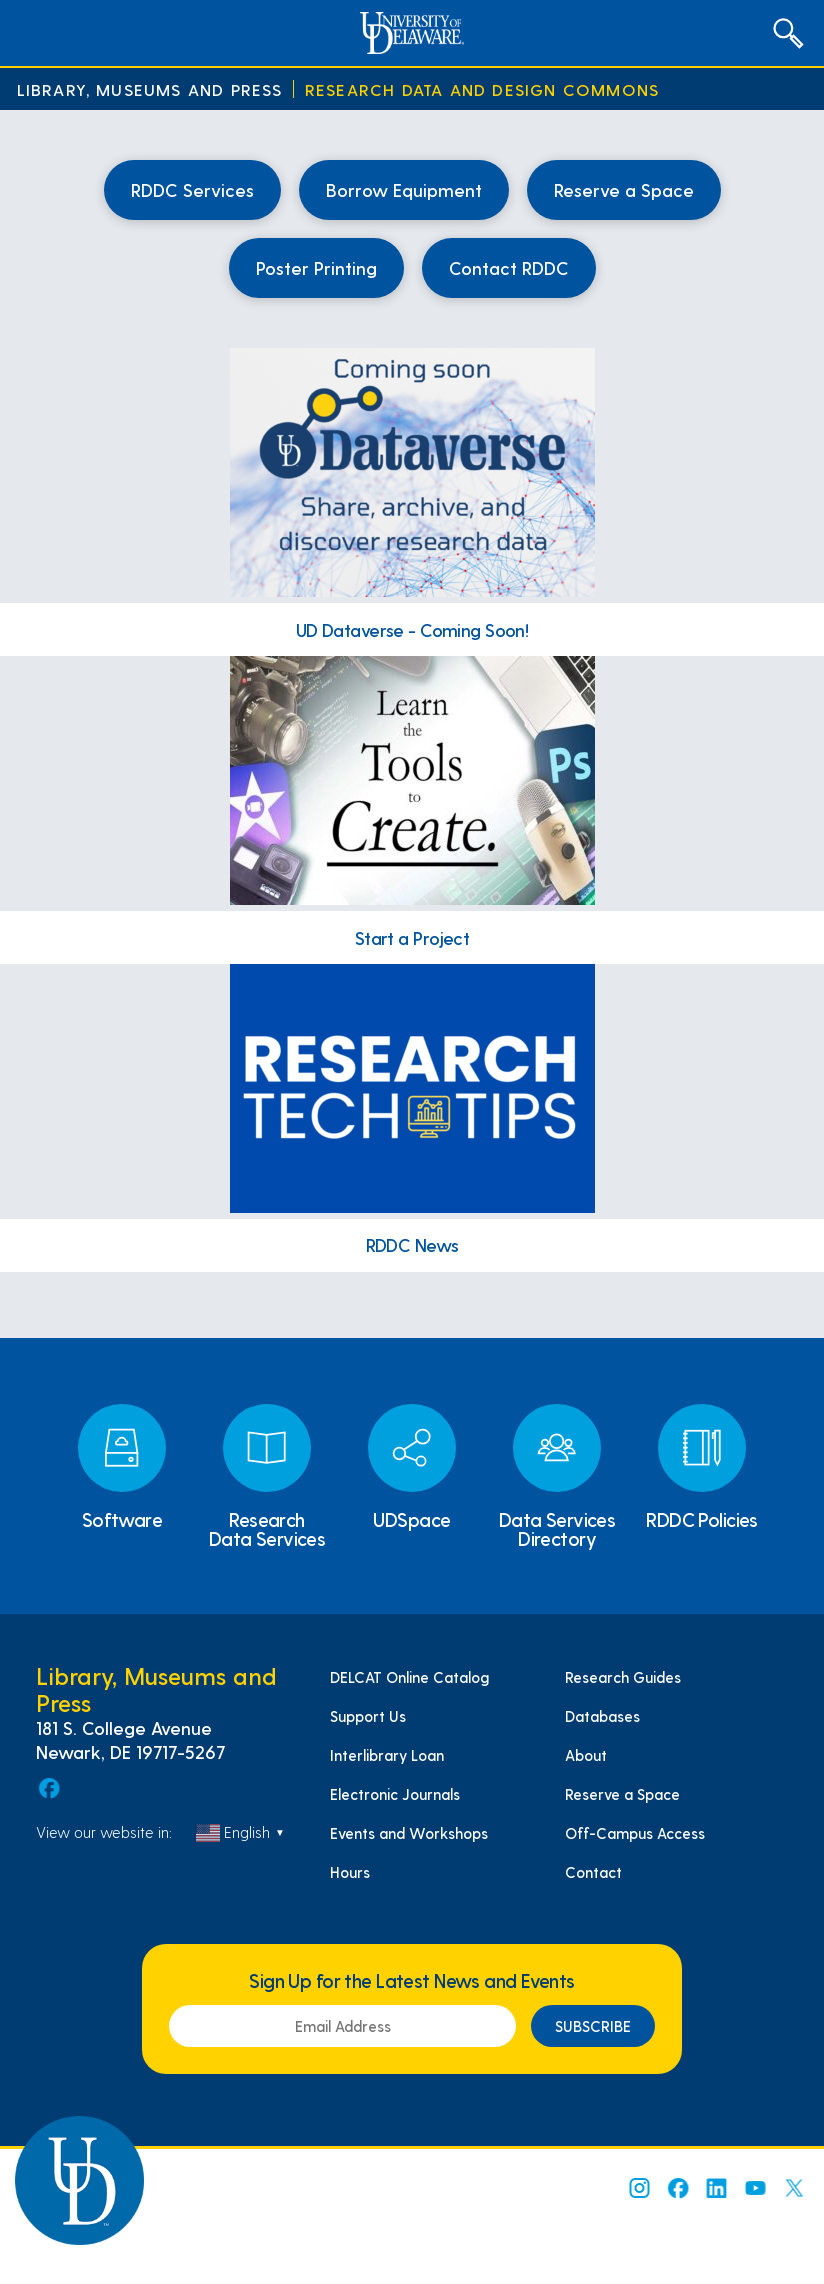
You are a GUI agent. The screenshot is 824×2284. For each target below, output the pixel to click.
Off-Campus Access (635, 1833)
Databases (602, 1716)
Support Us (368, 1716)
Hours (350, 1872)
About (586, 1755)
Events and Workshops (409, 1833)
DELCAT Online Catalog (409, 1677)
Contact (593, 1872)
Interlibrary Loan (387, 1755)
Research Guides (623, 1677)
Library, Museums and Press (150, 89)
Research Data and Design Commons (482, 89)
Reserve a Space (622, 1794)
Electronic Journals (395, 1794)
